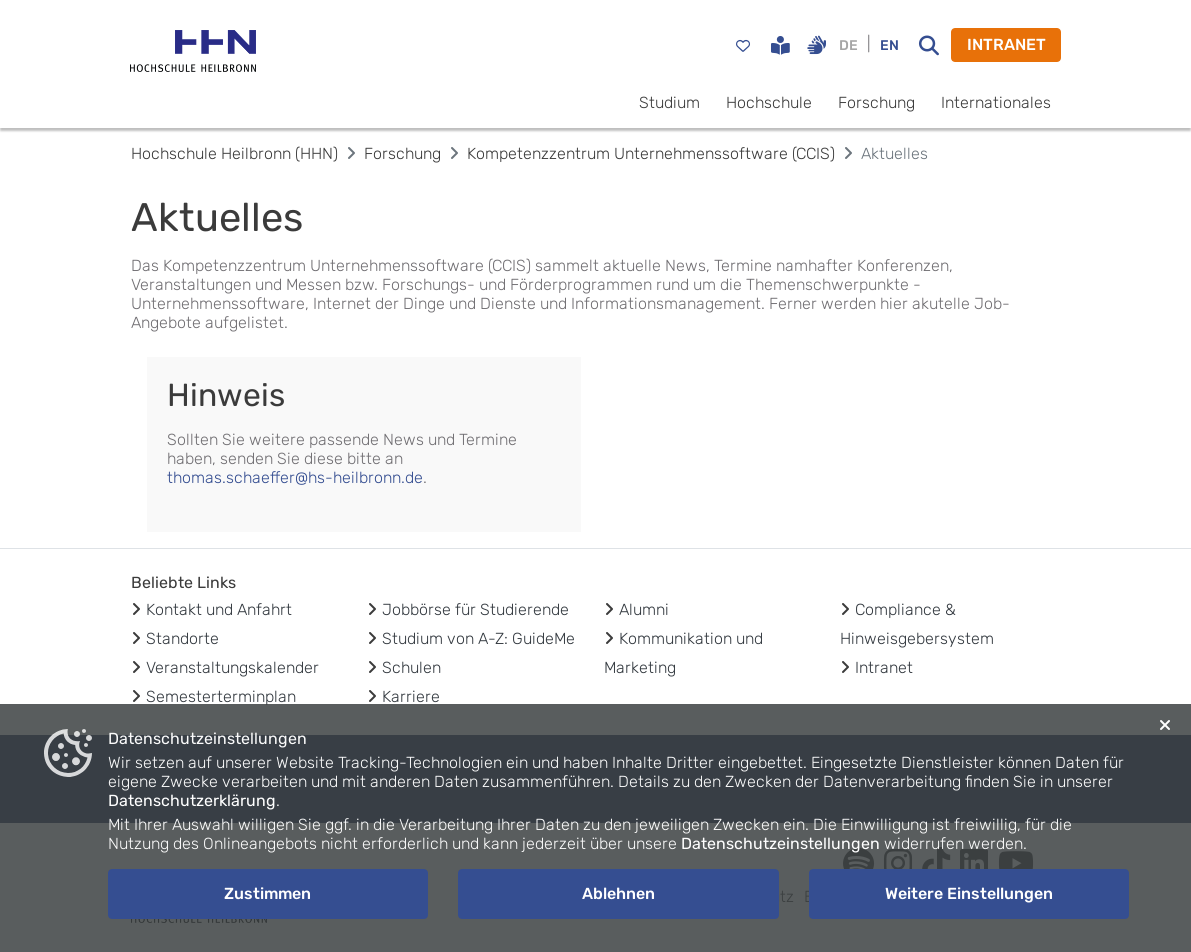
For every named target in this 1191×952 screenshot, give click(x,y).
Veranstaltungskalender (232, 667)
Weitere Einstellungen (969, 893)
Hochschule (769, 102)
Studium (669, 102)
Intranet (884, 667)
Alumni (644, 609)
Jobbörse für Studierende (475, 609)
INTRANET (1006, 44)
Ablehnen (618, 893)
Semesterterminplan (221, 696)
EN (889, 45)
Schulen (411, 667)
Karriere (411, 696)
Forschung (876, 102)
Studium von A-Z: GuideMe (478, 638)
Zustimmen (267, 893)
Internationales (996, 102)
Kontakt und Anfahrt (219, 609)
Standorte (182, 638)
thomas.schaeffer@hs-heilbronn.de (295, 477)
